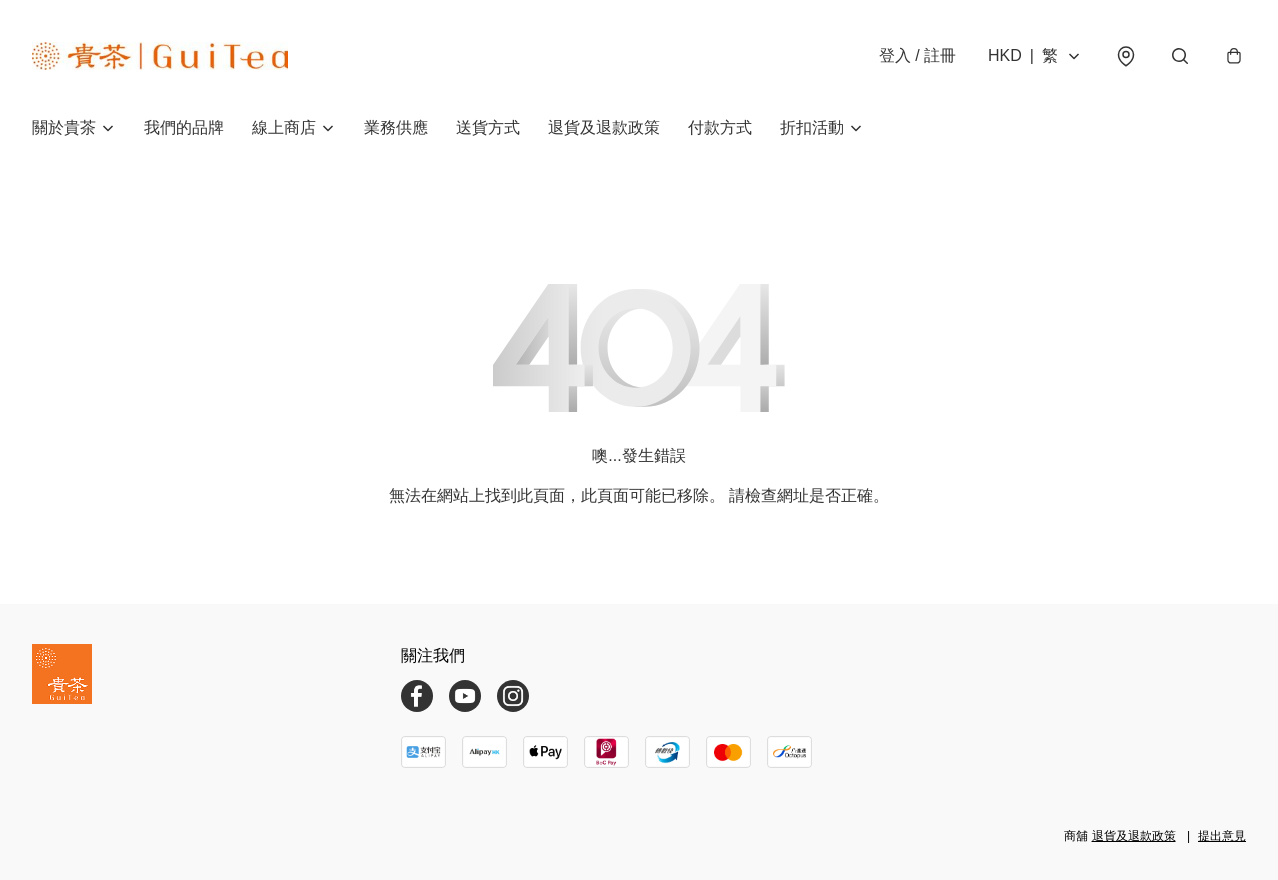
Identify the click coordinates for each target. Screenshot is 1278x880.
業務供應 (396, 127)
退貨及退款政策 (604, 127)
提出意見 (1222, 836)
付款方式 (720, 127)
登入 (917, 55)
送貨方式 (488, 127)
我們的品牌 (184, 127)
